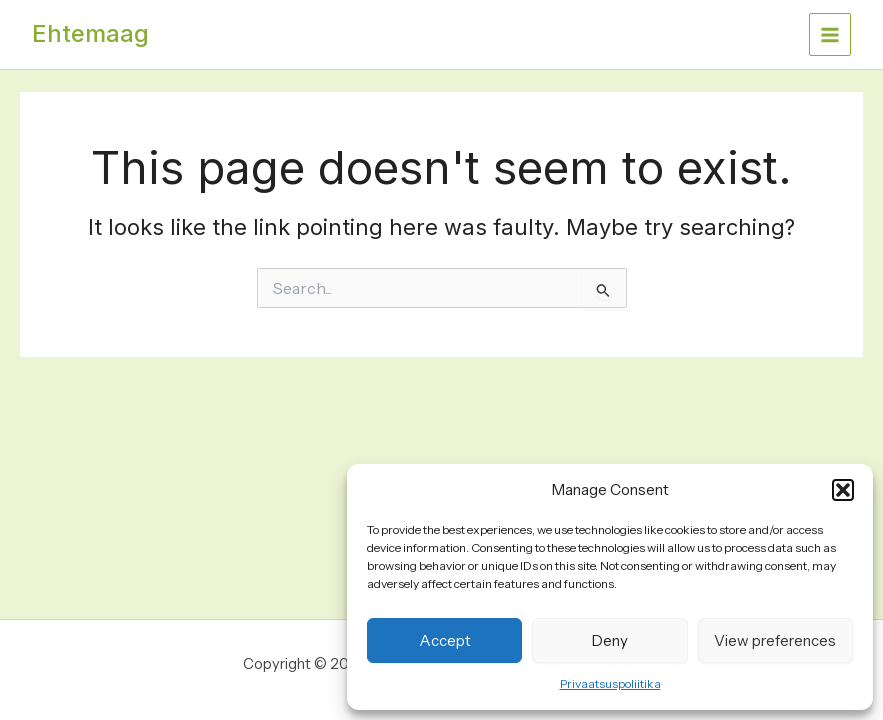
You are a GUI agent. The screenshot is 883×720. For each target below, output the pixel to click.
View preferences (775, 640)
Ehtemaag (90, 33)
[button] (843, 490)
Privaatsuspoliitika (610, 683)
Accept (445, 640)
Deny (610, 640)
